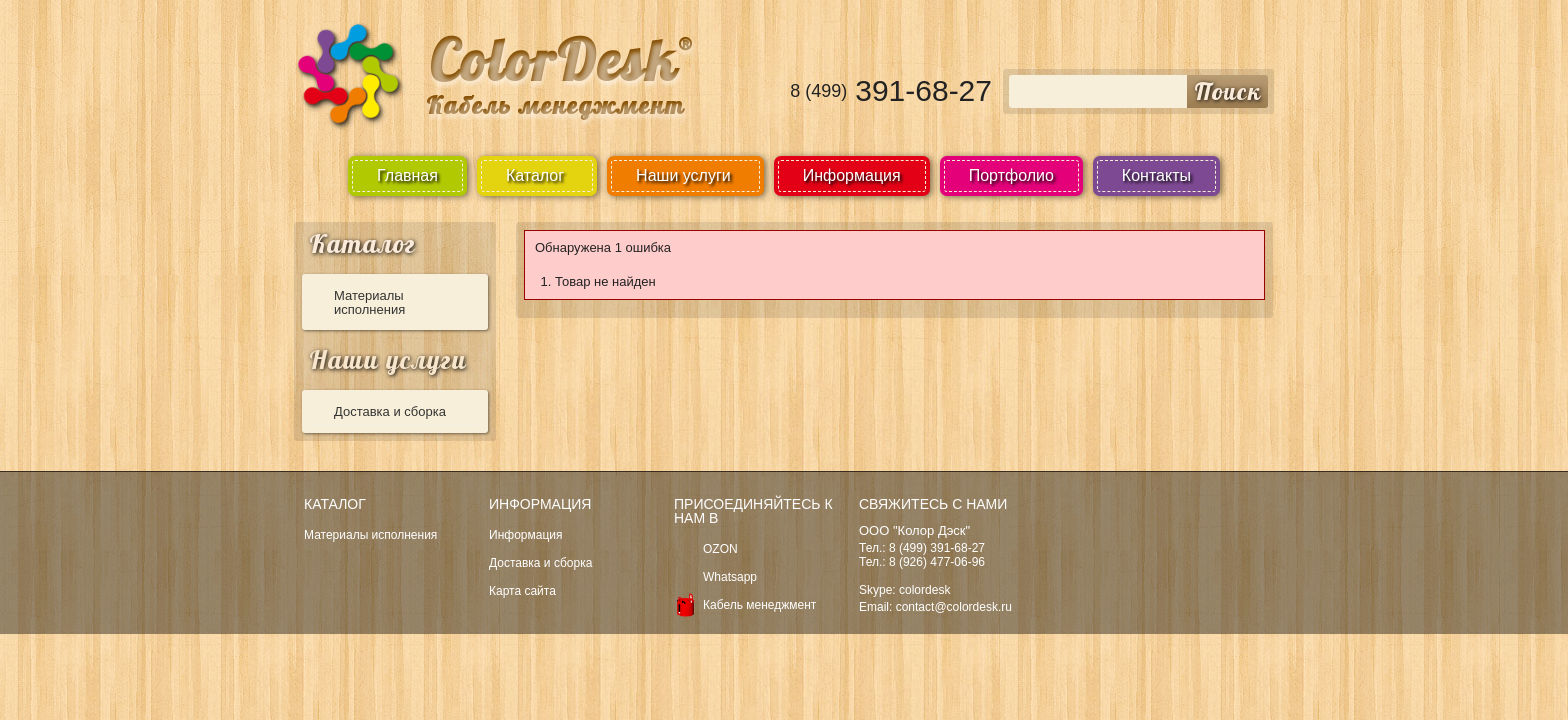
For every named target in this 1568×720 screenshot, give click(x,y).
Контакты (1156, 175)
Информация (852, 175)
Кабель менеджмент (759, 605)
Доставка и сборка (390, 411)
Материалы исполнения (369, 302)
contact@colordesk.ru (954, 607)
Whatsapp (730, 577)
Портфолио (1011, 175)
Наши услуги (388, 359)
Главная (407, 175)
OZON (720, 549)
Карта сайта (522, 591)
